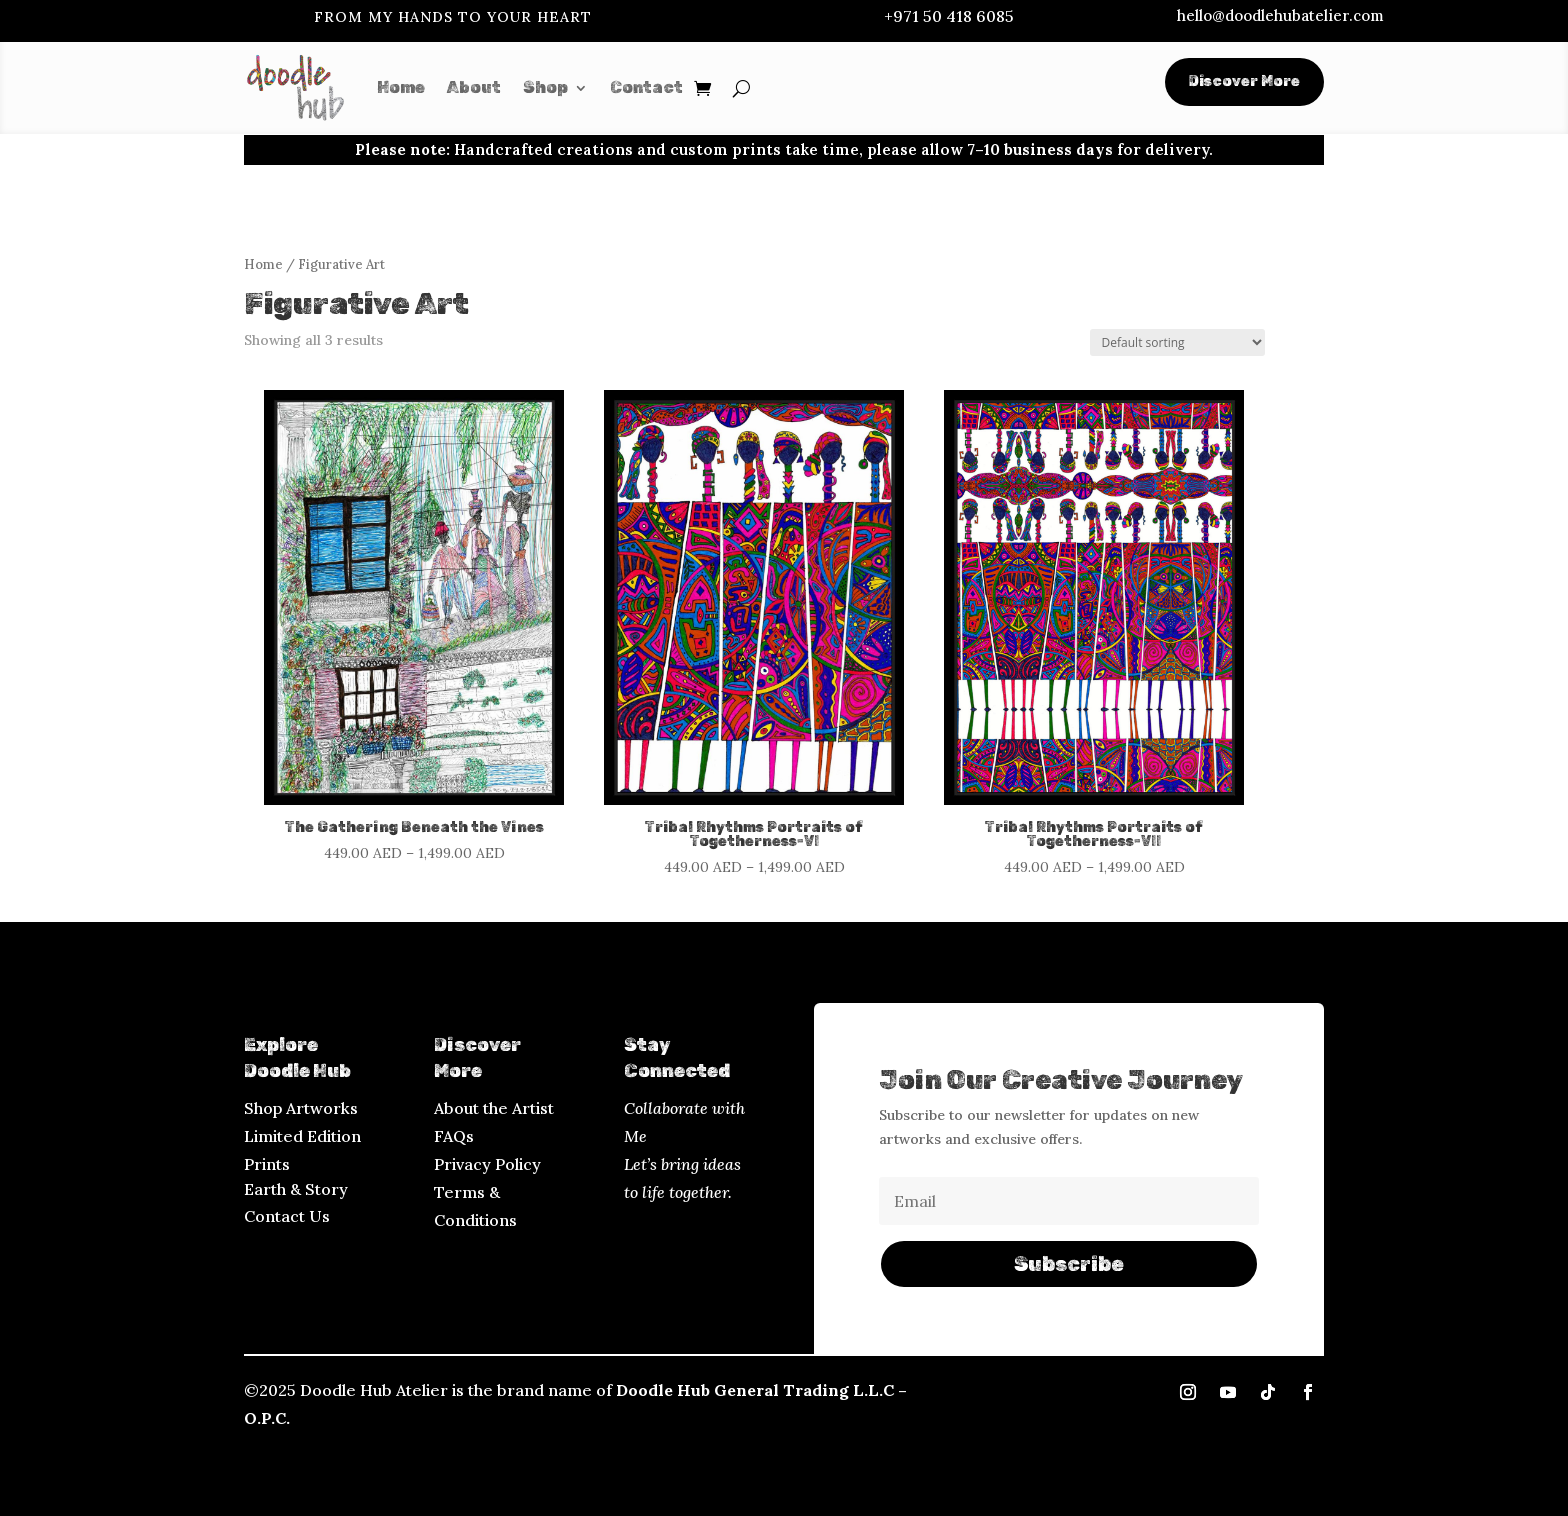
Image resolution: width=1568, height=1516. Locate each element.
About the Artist (494, 1108)
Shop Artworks (301, 1108)
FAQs (454, 1136)
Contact (646, 87)
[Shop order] (1177, 342)
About (474, 87)
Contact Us (287, 1216)
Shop (545, 87)
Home (401, 87)
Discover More (1244, 81)
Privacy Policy (487, 1164)
